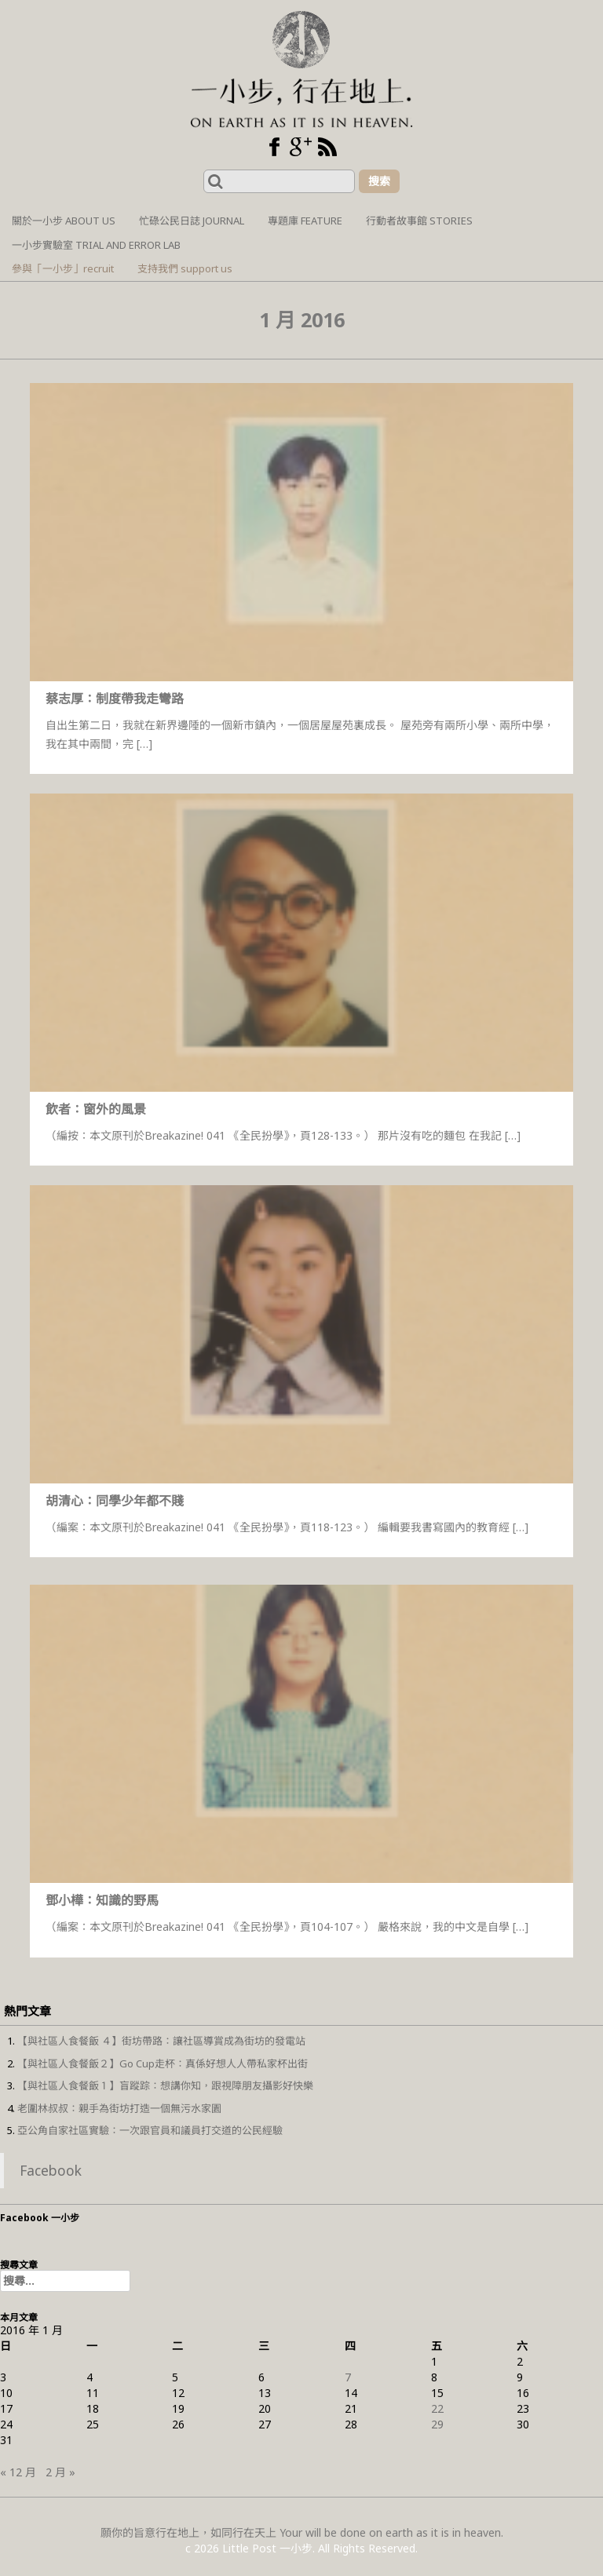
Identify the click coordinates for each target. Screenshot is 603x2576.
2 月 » (60, 2472)
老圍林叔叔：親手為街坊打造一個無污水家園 (119, 2108)
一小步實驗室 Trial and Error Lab (96, 245)
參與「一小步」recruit (63, 268)
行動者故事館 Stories (419, 220)
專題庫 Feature (305, 220)
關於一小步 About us (63, 220)
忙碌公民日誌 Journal (191, 220)
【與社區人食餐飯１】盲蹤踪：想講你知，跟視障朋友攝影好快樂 (165, 2085)
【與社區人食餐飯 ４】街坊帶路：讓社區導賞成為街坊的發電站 (161, 2041)
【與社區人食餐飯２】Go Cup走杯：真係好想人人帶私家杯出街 (162, 2063)
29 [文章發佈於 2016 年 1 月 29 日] (437, 2424)
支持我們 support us (184, 268)
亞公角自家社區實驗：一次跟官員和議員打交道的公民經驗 (150, 2130)
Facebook (51, 2170)
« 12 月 (18, 2472)
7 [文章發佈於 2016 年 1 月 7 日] (348, 2377)
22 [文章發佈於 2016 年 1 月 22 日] (437, 2408)
